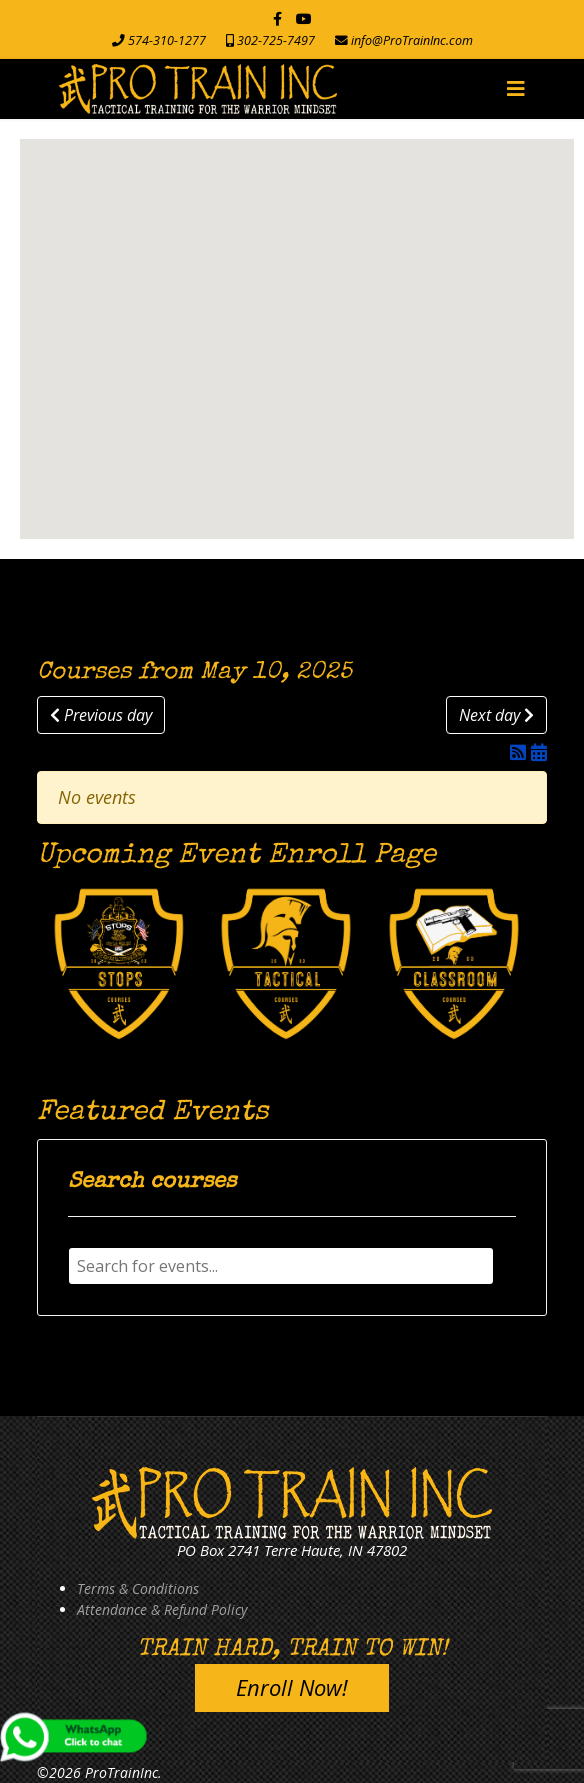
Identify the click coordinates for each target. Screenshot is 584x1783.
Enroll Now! (292, 1687)
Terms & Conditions (138, 1588)
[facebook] (277, 18)
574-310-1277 (167, 40)
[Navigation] (516, 89)
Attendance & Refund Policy (162, 1609)
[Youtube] (304, 18)
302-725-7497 (276, 40)
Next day (496, 715)
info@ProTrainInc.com (412, 40)
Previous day (101, 715)
